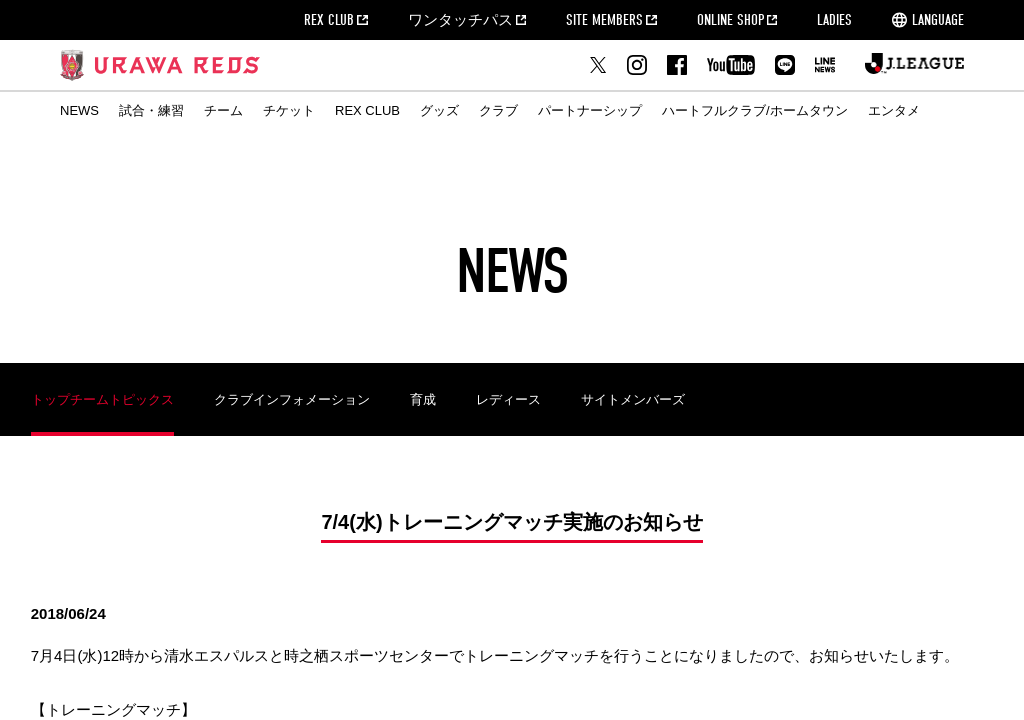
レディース (508, 399)
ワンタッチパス (460, 20)
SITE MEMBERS (604, 20)
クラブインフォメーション (292, 399)
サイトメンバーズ (633, 399)
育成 (423, 399)
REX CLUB (329, 20)
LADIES (834, 20)
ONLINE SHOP (730, 20)
